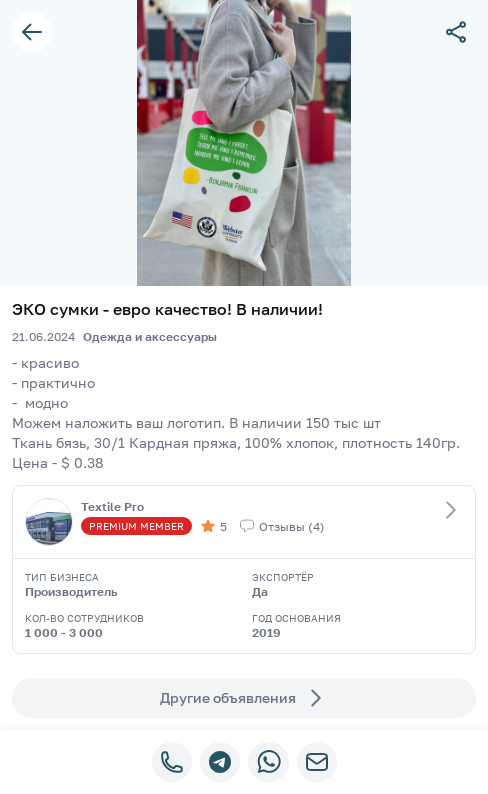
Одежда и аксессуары (150, 336)
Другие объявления (244, 698)
